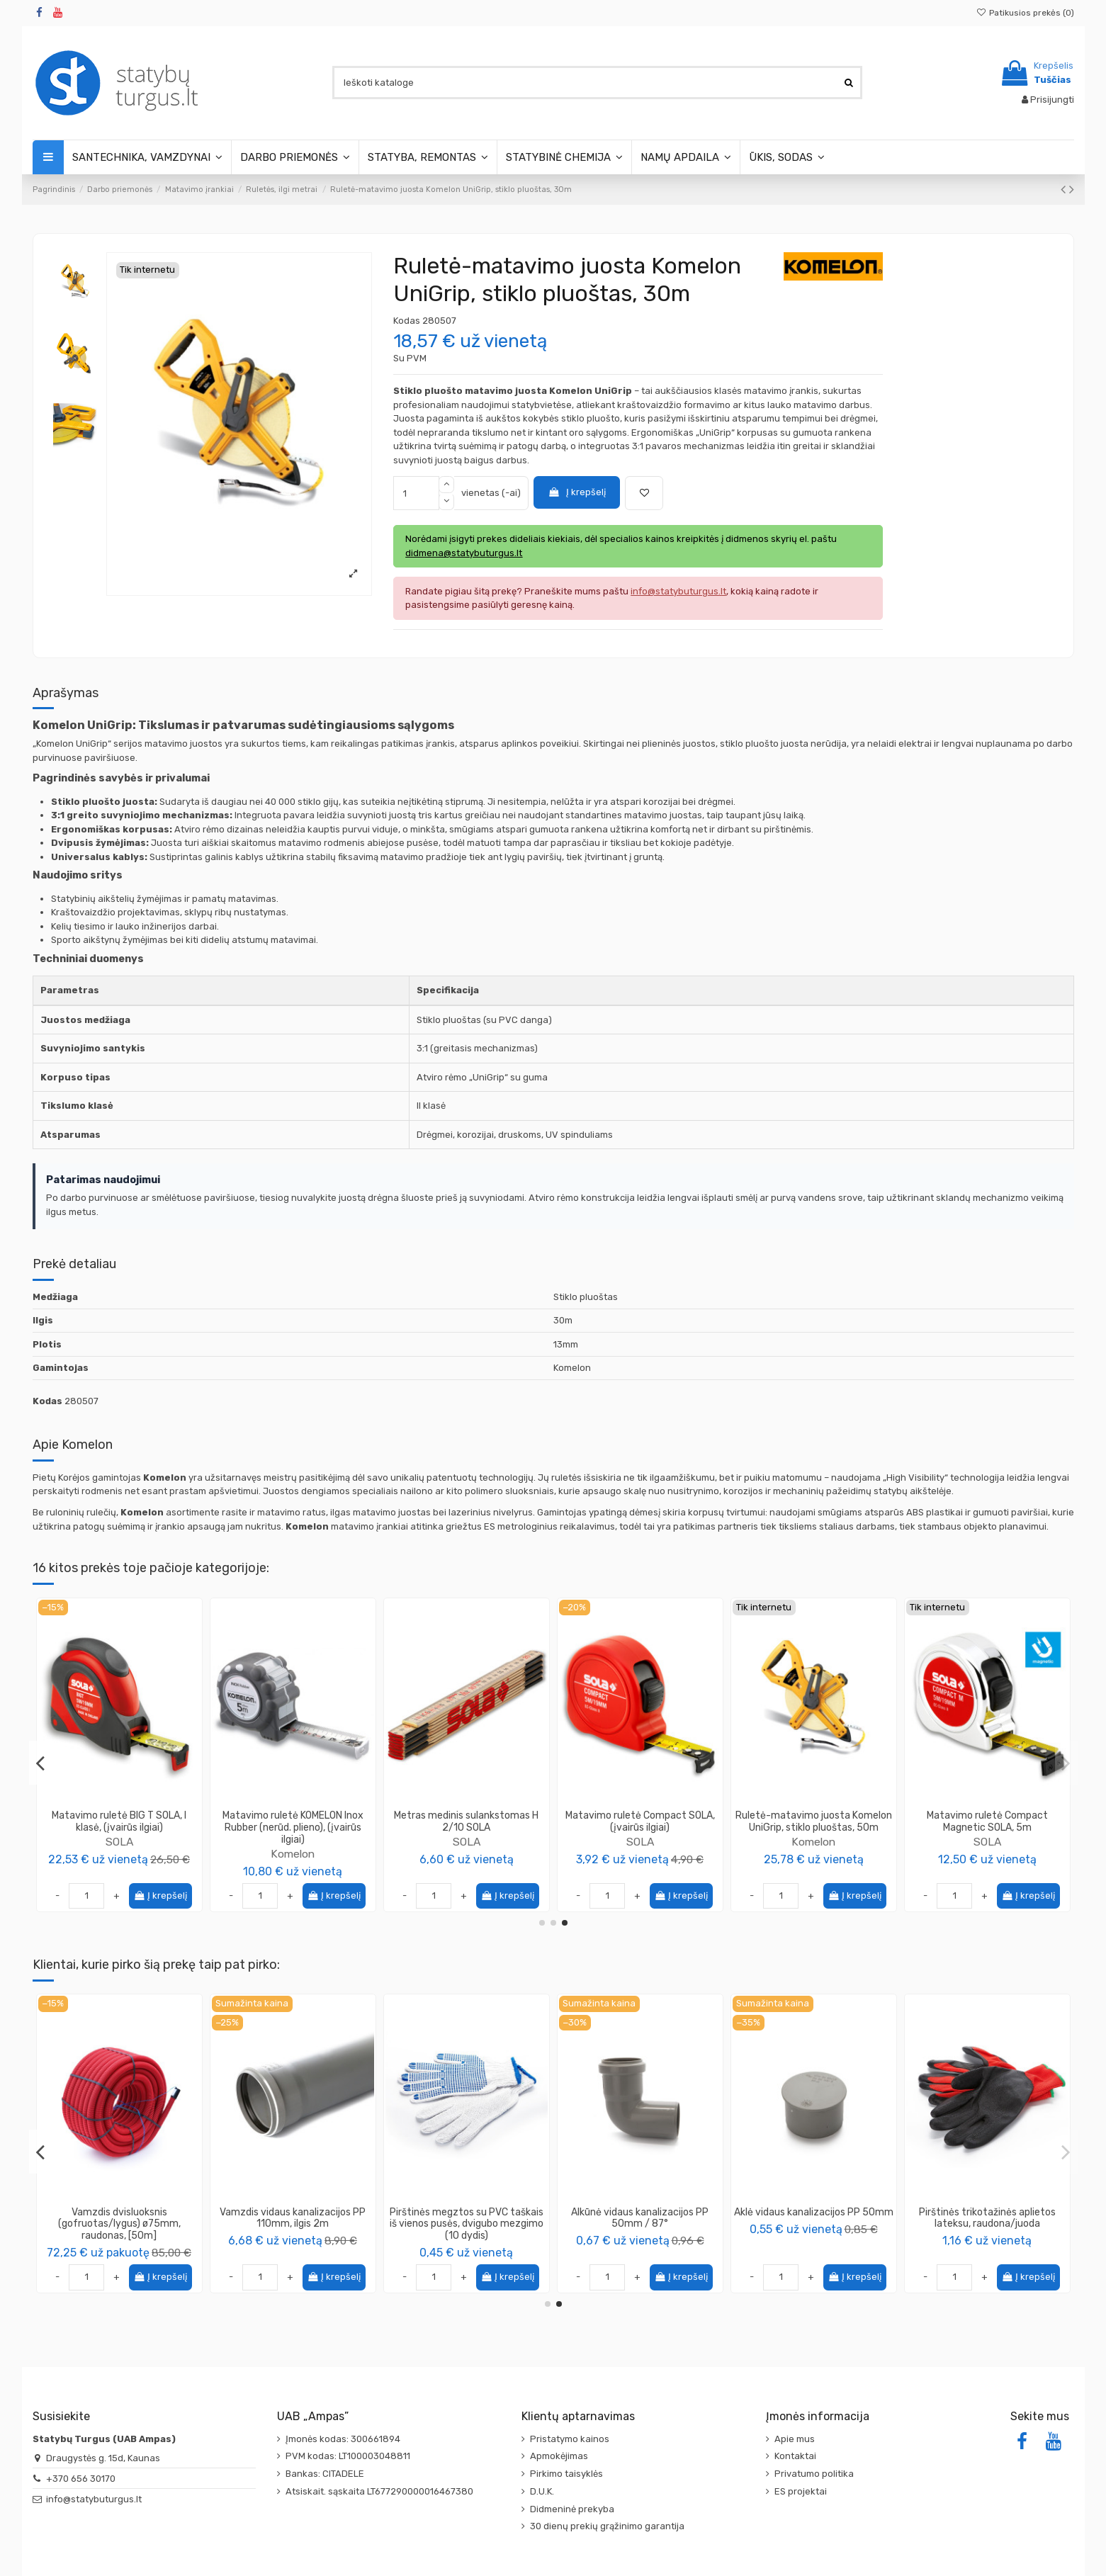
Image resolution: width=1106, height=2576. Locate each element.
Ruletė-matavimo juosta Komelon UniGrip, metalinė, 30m (466, 1821)
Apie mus (794, 2439)
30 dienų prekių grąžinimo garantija (607, 2526)
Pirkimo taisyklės (566, 2473)
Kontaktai (795, 2456)
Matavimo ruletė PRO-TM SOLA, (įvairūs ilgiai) (987, 1821)
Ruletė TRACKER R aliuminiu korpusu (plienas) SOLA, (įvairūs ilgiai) (640, 1827)
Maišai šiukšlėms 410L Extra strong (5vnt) (119, 2218)
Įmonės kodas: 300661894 (343, 2439)
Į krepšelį (577, 492)
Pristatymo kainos (569, 2439)
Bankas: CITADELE (325, 2473)
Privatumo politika (814, 2473)
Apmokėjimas (559, 2456)
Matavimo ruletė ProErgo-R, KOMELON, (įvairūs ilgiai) (292, 1821)
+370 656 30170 (80, 2478)
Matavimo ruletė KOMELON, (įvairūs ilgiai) (814, 1821)
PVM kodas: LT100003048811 (348, 2456)
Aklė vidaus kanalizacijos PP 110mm (640, 2218)
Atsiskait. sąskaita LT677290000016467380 (379, 2491)
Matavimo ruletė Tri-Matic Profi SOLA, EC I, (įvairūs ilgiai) (119, 1821)
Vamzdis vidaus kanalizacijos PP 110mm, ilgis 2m (987, 2218)
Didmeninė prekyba (572, 2509)
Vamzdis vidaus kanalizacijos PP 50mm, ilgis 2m (466, 2218)
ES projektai (800, 2491)
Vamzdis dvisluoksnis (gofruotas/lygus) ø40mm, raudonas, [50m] (292, 2224)
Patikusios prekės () (1024, 13)
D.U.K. (542, 2491)
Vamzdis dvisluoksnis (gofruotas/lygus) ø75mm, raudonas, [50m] (813, 2224)
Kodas (406, 320)
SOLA (119, 1841)
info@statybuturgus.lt (94, 2499)
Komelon (293, 1841)
